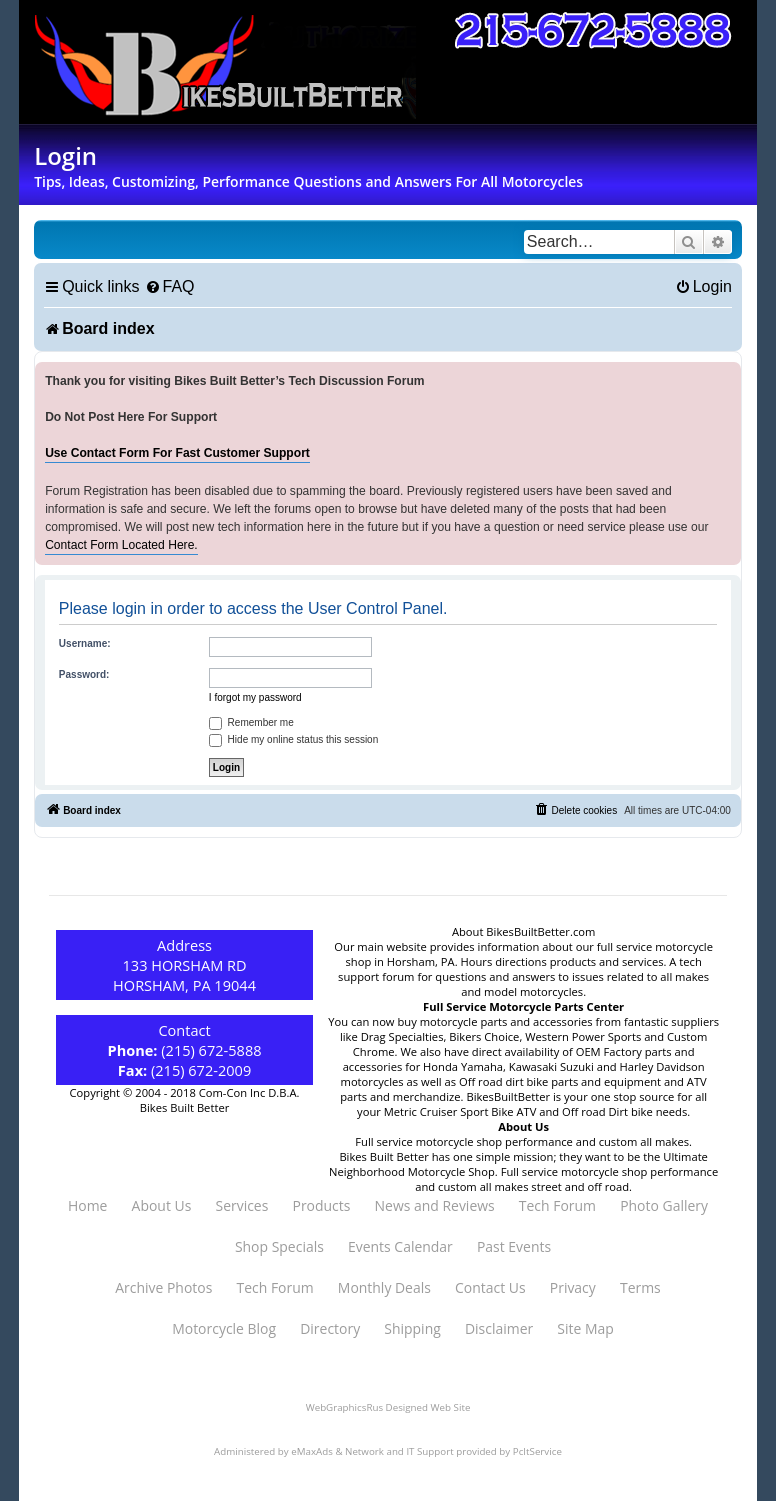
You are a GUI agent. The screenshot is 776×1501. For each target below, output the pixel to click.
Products (322, 1205)
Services (241, 1205)
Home (87, 1205)
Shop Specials (279, 1246)
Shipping (412, 1328)
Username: (85, 643)
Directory (330, 1328)
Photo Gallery (664, 1205)
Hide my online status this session (293, 739)
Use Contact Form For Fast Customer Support (177, 453)
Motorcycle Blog (224, 1328)
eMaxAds (312, 1451)
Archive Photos (163, 1287)
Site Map (585, 1328)
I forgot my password (255, 697)
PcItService (537, 1451)
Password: (84, 674)
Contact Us (490, 1287)
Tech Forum (557, 1205)
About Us (162, 1205)
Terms (640, 1287)
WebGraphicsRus (344, 1407)
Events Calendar (400, 1246)
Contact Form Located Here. (121, 545)
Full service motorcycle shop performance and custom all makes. (523, 1141)
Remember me (251, 722)
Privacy (573, 1287)
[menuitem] (170, 286)
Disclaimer (499, 1328)
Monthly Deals (384, 1287)
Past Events (514, 1246)
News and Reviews (435, 1205)
